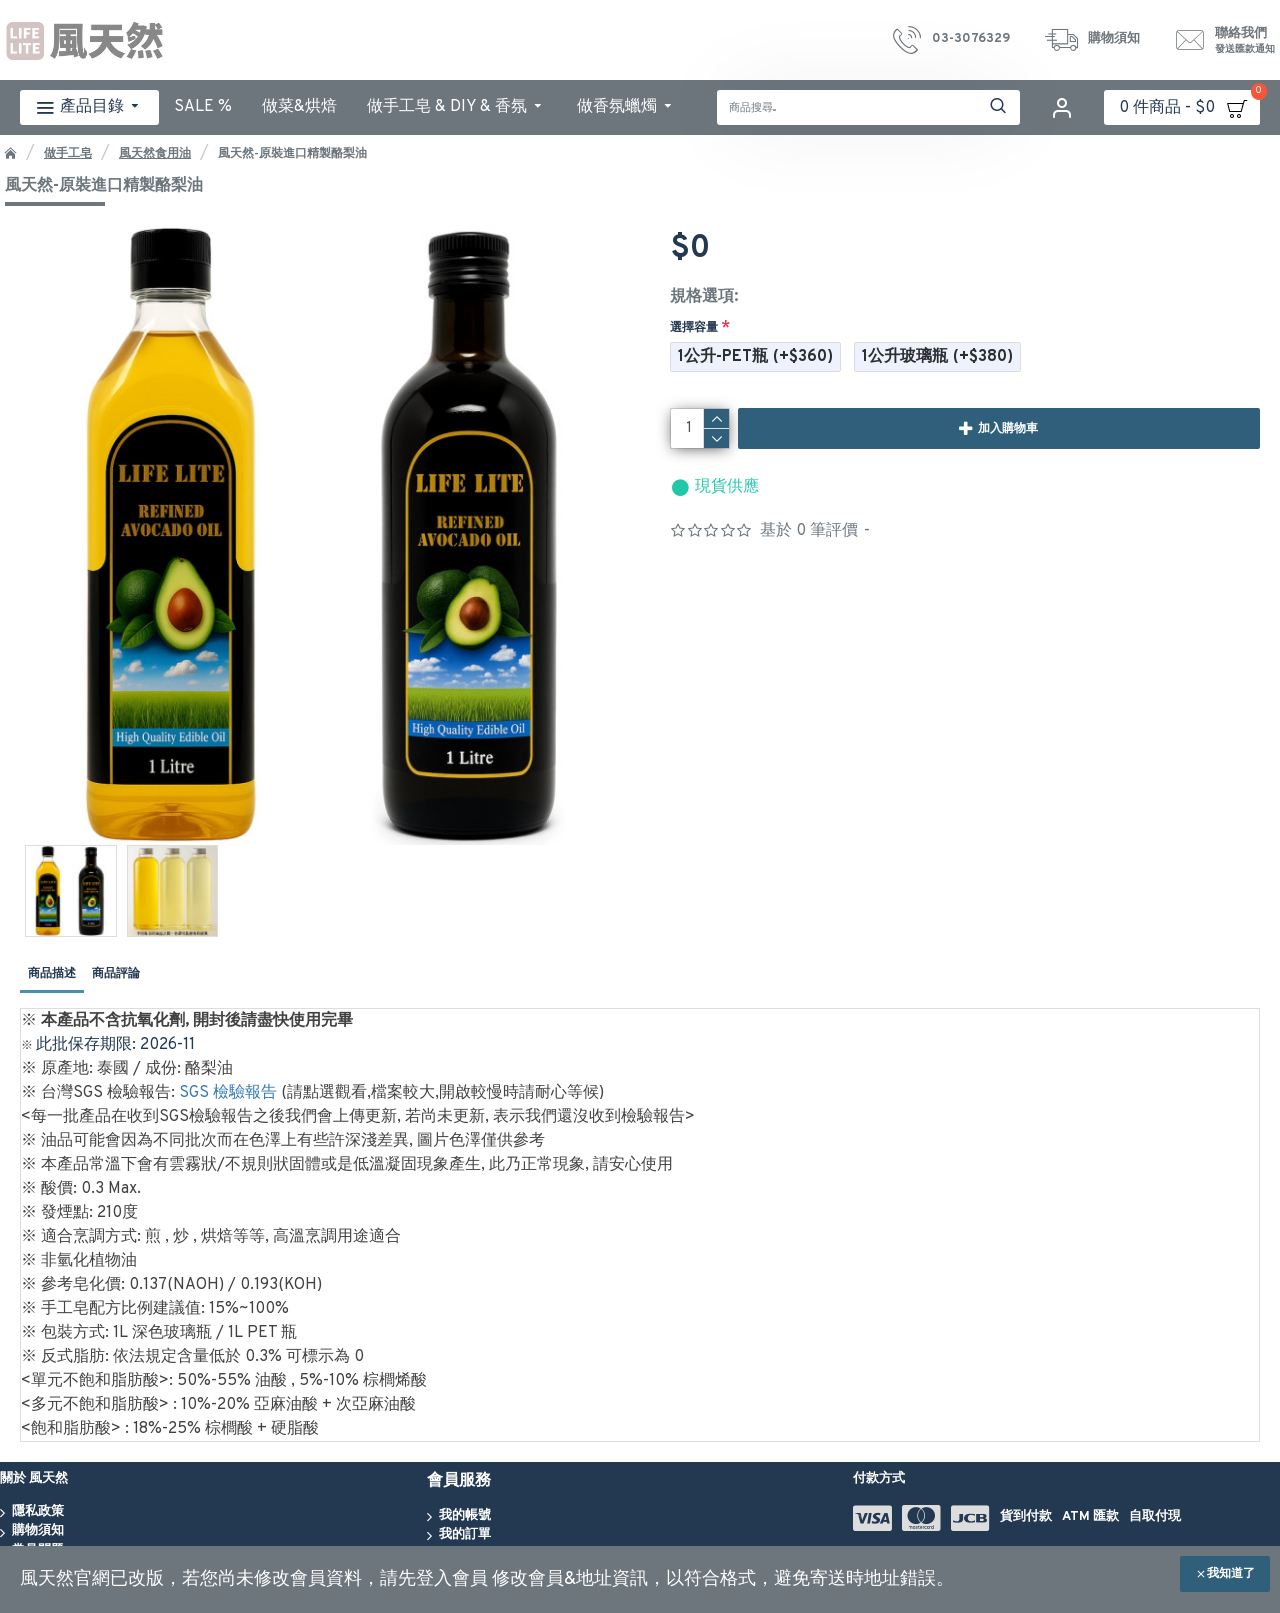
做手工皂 (68, 154)
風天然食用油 (155, 154)
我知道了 (1231, 1574)
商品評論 (116, 974)
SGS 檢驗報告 (228, 1093)
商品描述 (52, 974)
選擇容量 (694, 328)
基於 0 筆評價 (809, 531)
